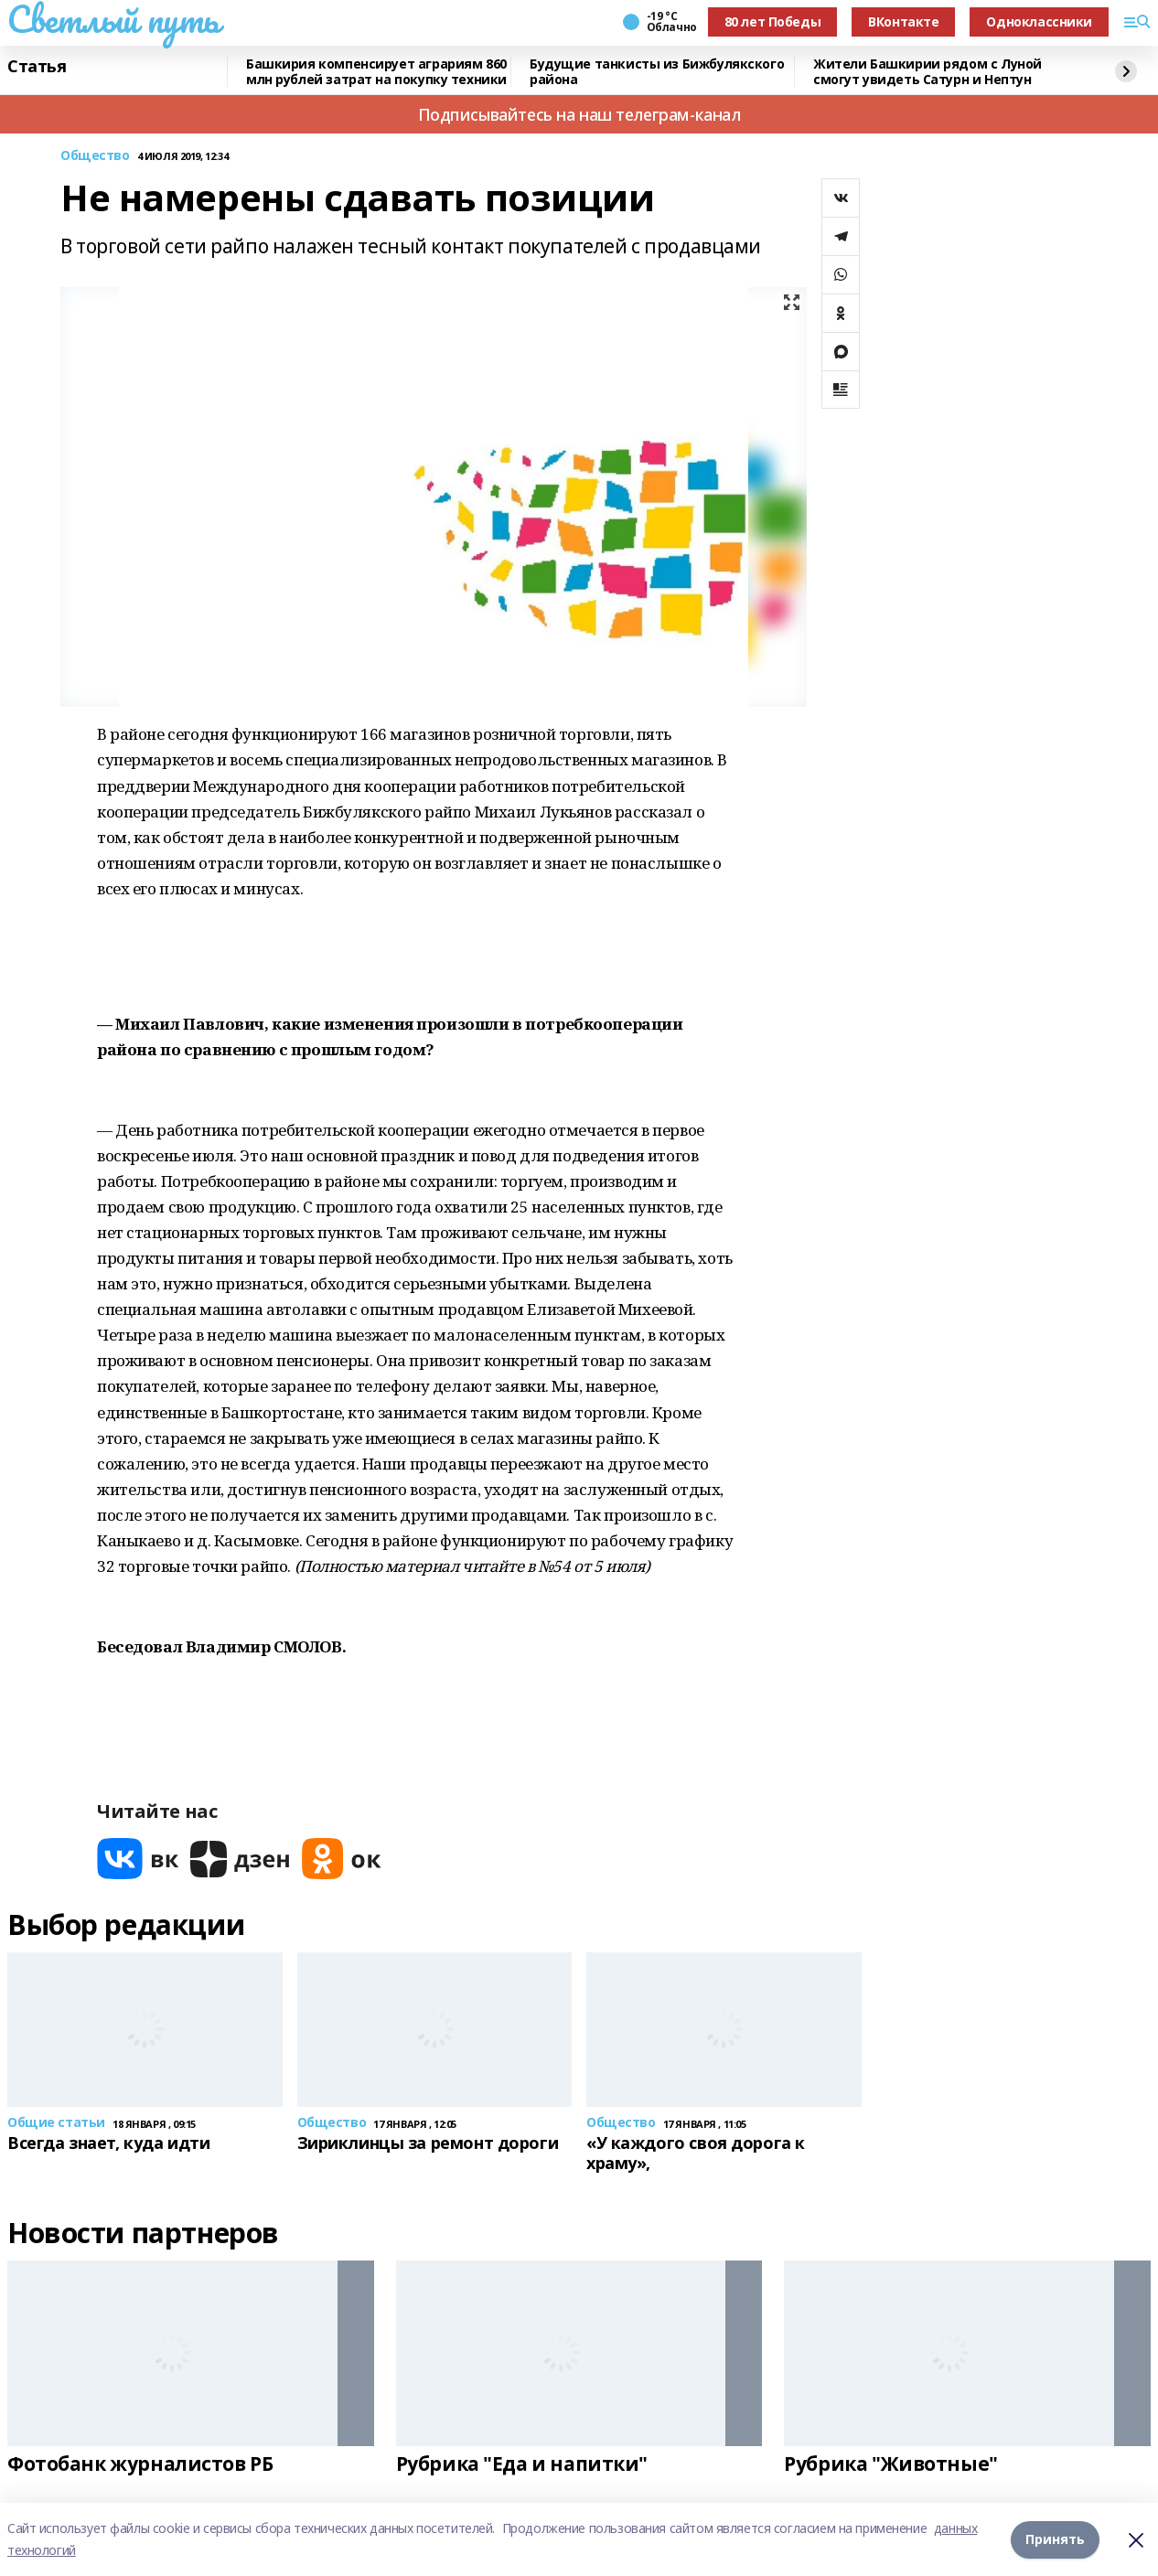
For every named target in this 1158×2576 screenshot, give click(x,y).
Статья (36, 67)
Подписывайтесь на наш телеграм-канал (579, 114)
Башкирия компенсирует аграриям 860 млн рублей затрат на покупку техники (376, 72)
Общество (95, 156)
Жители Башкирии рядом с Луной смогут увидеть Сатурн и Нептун (927, 72)
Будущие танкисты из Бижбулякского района (657, 72)
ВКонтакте (903, 21)
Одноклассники (1039, 21)
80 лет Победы (772, 21)
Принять (1055, 2539)
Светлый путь (113, 19)
